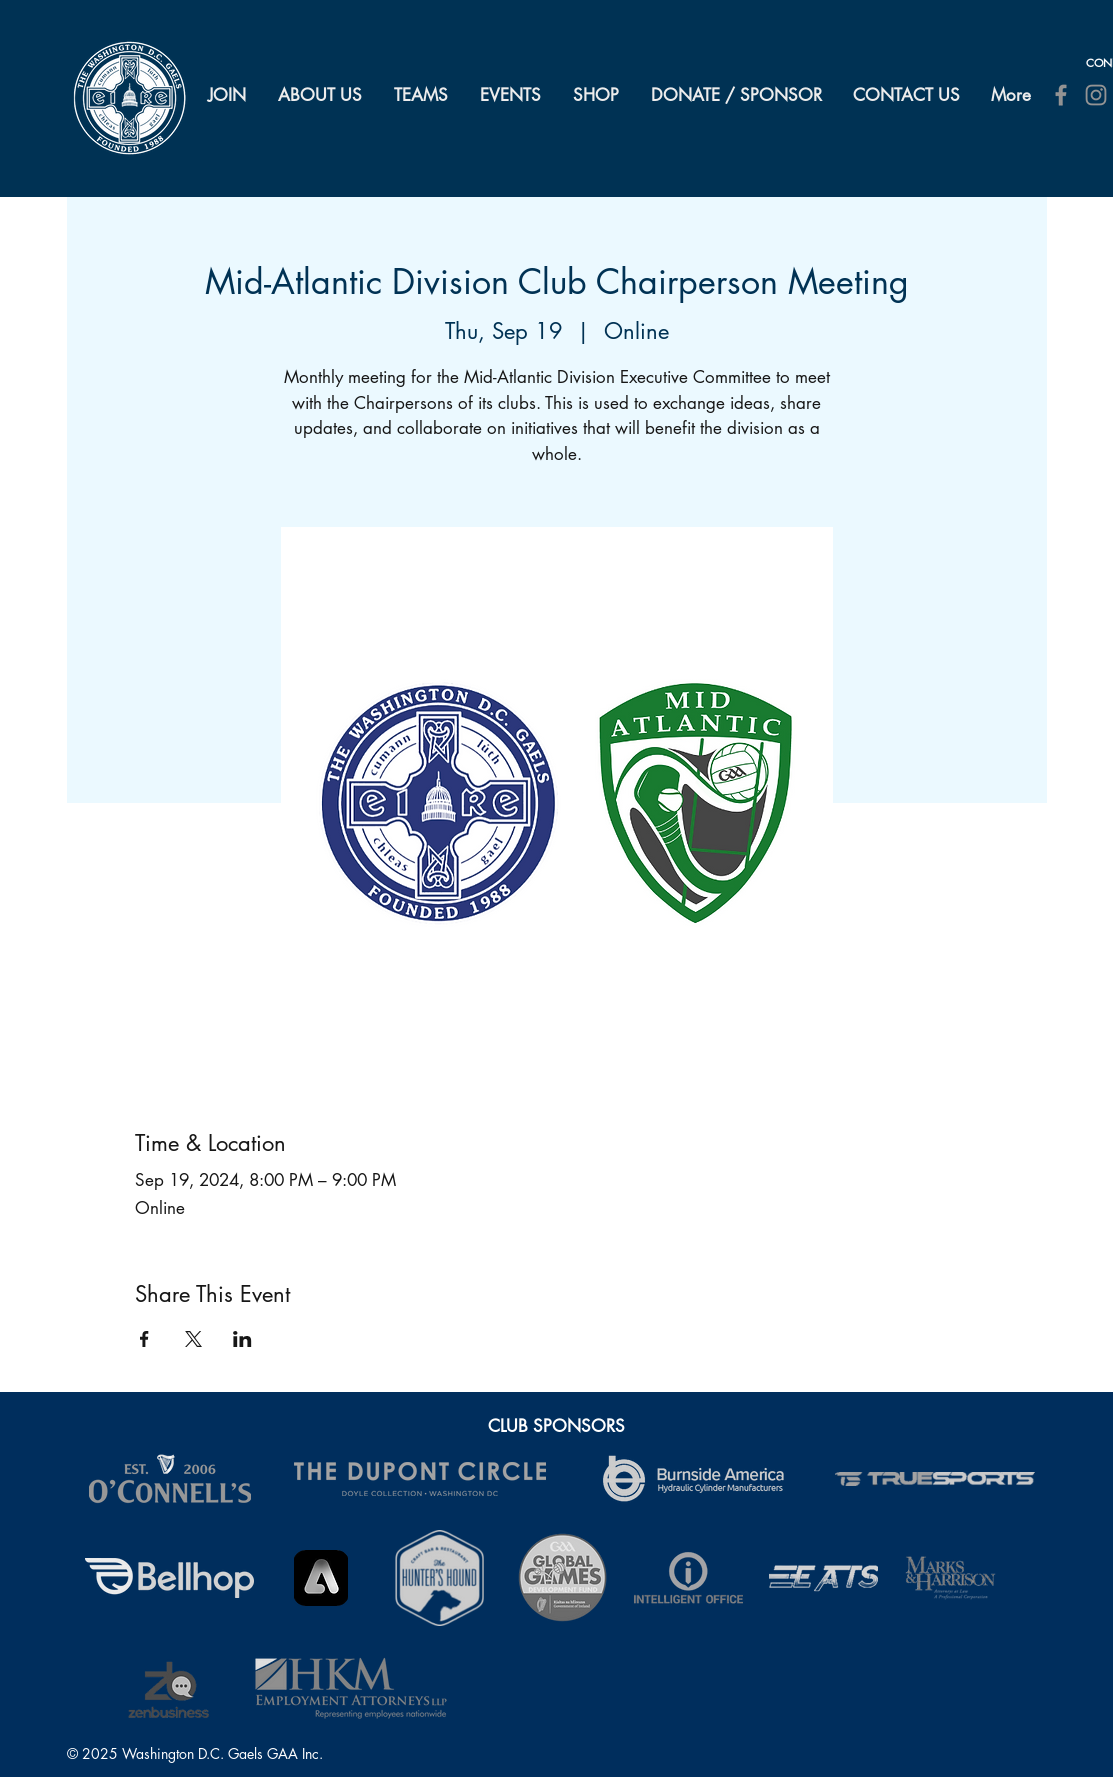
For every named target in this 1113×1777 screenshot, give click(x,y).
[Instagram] (1096, 95)
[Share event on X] (193, 1339)
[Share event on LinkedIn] (242, 1339)
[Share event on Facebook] (144, 1339)
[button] (321, 95)
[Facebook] (1061, 95)
